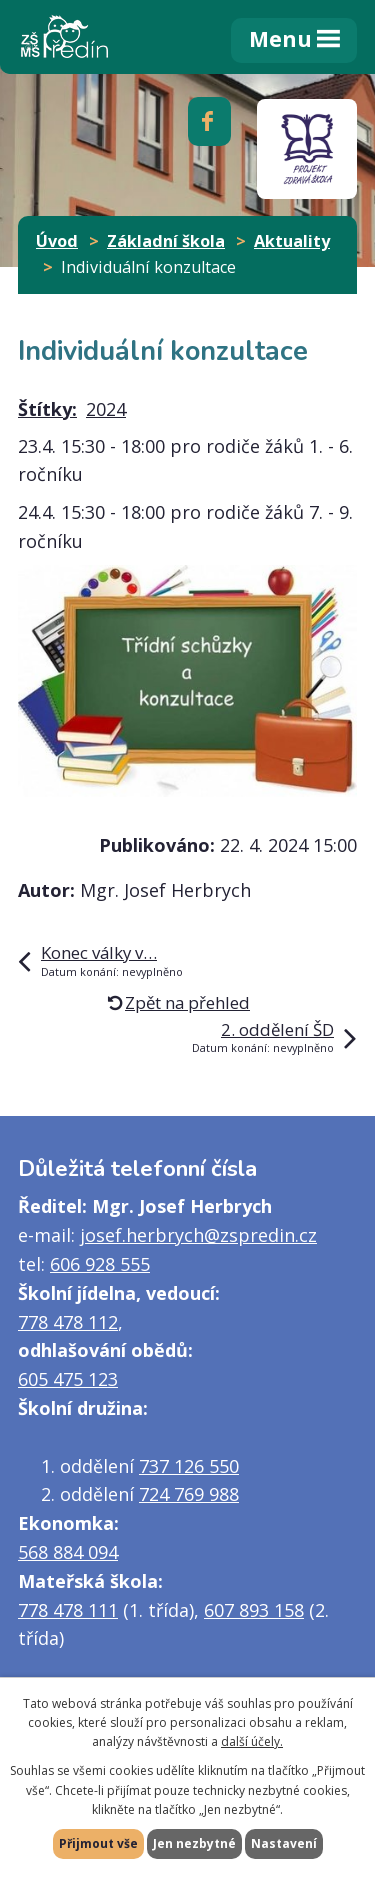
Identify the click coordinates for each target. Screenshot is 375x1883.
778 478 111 (68, 1610)
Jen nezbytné (194, 1843)
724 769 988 (189, 1494)
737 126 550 (189, 1466)
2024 (106, 409)
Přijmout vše (98, 1843)
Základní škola (166, 241)
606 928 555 (100, 1264)
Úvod (57, 241)
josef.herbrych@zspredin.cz (198, 1235)
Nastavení (284, 1843)
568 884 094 (68, 1552)
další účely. (252, 1741)
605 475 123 (68, 1379)
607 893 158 (254, 1610)
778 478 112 (68, 1322)
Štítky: (47, 409)
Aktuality (292, 241)
